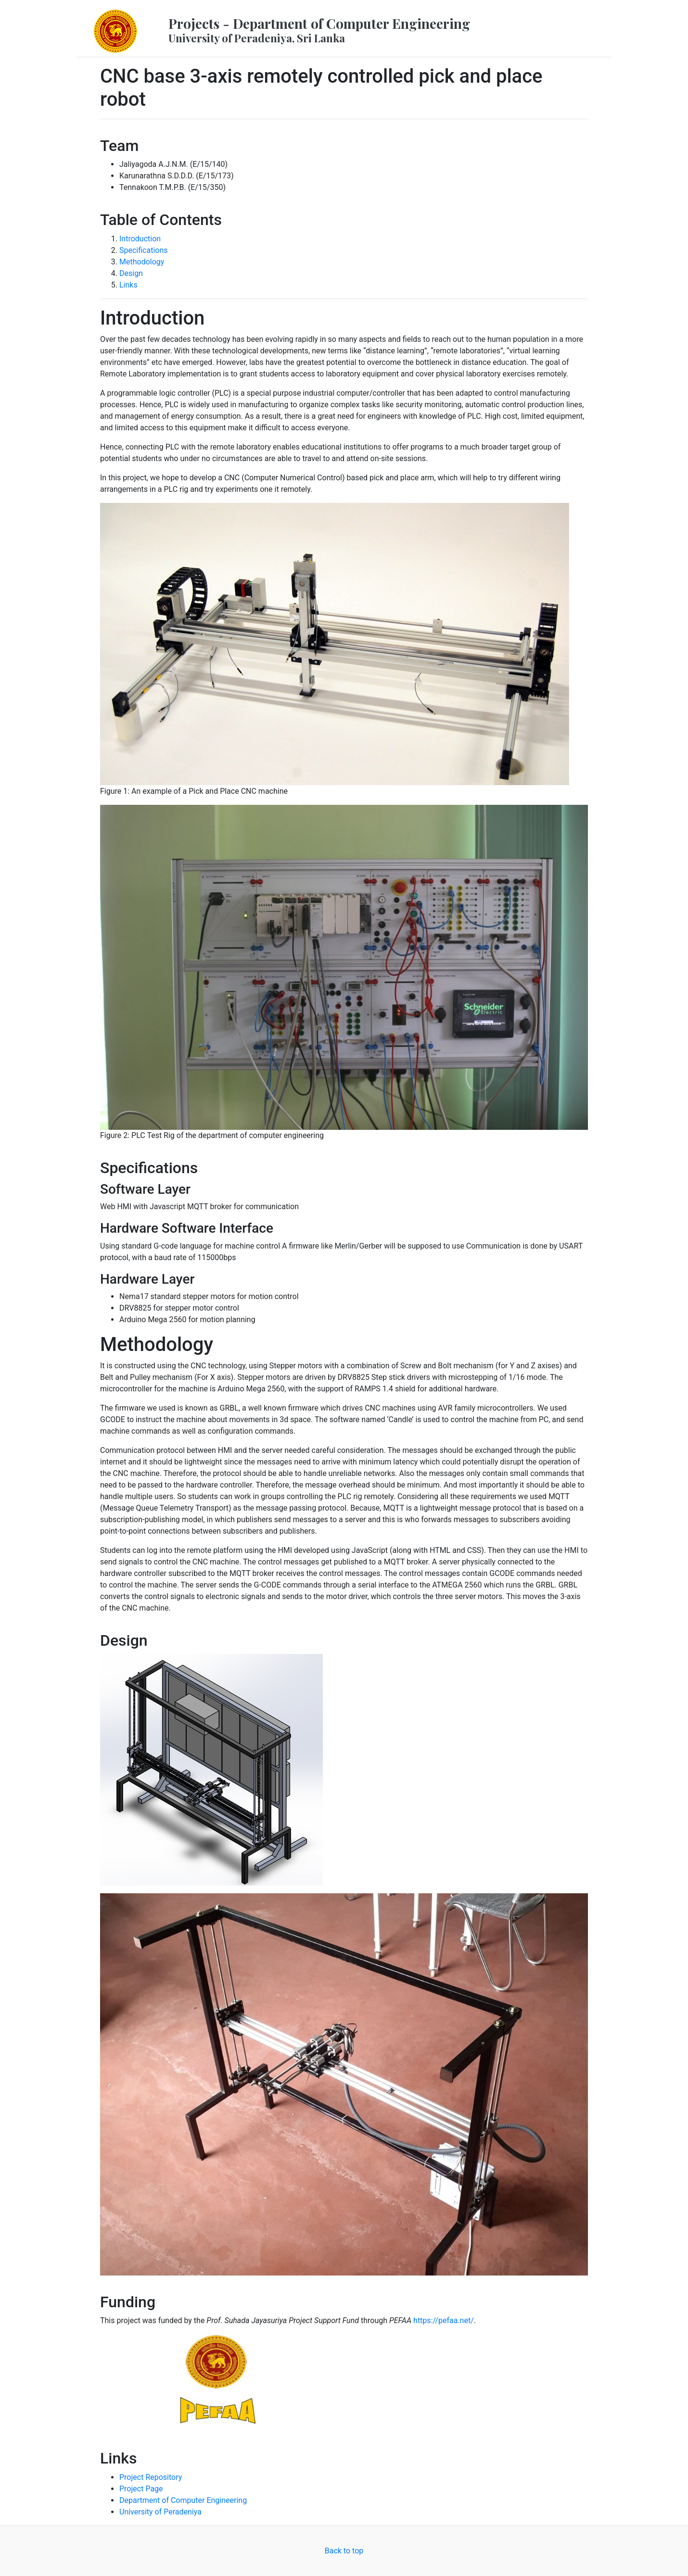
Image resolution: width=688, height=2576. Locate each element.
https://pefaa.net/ (443, 2320)
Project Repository (150, 2477)
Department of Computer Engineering (183, 2500)
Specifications (143, 250)
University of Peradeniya (160, 2511)
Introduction (140, 238)
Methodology (141, 261)
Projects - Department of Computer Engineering (319, 29)
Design (131, 273)
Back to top (344, 2550)
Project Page (141, 2488)
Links (128, 284)
